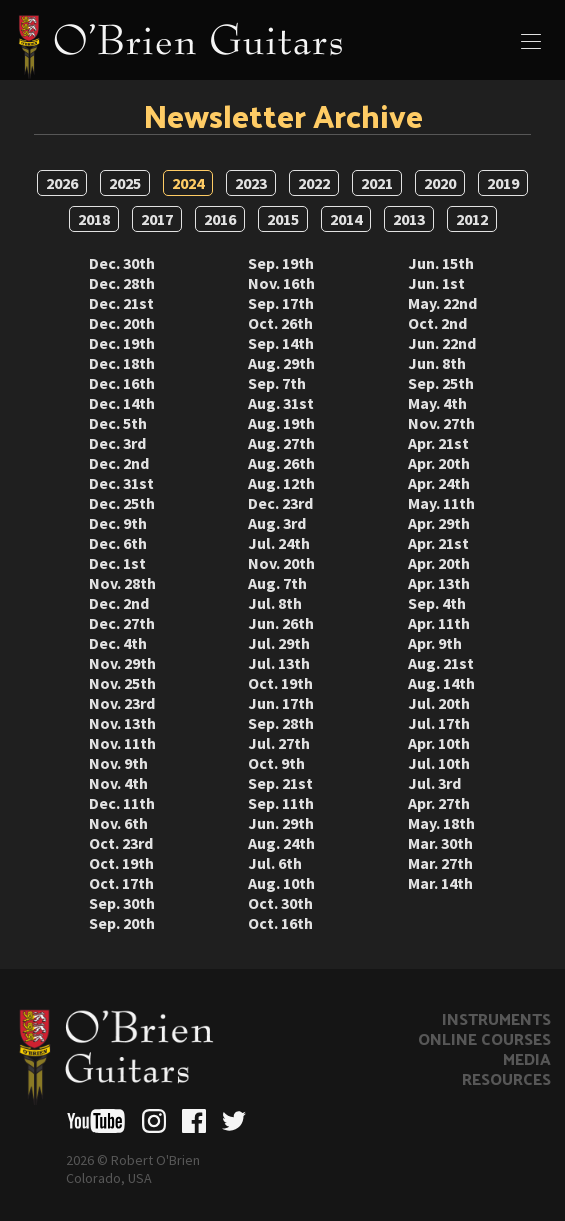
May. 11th (441, 503)
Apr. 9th (435, 643)
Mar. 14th (440, 883)
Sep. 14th (281, 343)
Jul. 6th (275, 863)
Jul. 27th (279, 743)
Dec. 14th (122, 403)
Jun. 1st (436, 283)
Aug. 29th (281, 363)
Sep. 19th (281, 263)
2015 (283, 219)
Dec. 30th (122, 263)
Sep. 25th (441, 383)
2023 (251, 183)
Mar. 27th (440, 863)
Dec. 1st (117, 563)
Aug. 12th (281, 483)
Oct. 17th (121, 883)
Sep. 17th (281, 303)
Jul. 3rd (434, 783)
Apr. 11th (439, 623)
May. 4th (437, 403)
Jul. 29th (279, 643)
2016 (220, 219)
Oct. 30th (280, 903)
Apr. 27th (439, 803)
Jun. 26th (281, 623)
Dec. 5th (118, 423)
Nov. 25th (122, 683)
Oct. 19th (121, 863)
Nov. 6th (118, 823)
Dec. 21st (121, 303)
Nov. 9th (118, 763)
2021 (377, 183)
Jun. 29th (281, 823)
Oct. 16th (280, 923)
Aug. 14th (441, 683)
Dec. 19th (122, 343)
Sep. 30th (122, 903)
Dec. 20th (122, 323)
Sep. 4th (437, 603)
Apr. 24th (439, 483)
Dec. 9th (118, 523)
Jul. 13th (279, 663)
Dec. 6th (118, 543)
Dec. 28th (122, 283)
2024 (188, 183)
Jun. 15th (441, 263)
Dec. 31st (121, 483)
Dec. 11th (122, 803)
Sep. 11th (281, 803)
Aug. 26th (281, 463)
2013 (409, 219)
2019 (503, 183)
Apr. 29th (439, 523)
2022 (314, 183)
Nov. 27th (441, 423)
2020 (440, 183)
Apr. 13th (439, 583)
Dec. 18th (122, 363)
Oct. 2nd (437, 323)
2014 (346, 219)
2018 (94, 219)
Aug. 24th (281, 843)
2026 (62, 183)
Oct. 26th (280, 323)
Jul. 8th (275, 603)
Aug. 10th (281, 883)
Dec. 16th (122, 383)
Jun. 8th (437, 363)
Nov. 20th (281, 563)
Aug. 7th (277, 583)
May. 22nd (442, 303)
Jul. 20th (439, 703)
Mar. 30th (440, 843)
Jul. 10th (439, 763)
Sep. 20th (122, 923)
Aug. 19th (281, 423)
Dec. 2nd (119, 463)
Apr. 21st (438, 443)
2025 (125, 183)
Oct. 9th (276, 763)
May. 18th (441, 823)
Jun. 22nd (442, 343)
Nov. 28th (122, 583)
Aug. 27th (281, 443)
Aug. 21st (441, 663)
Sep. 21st (280, 783)
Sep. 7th (277, 383)
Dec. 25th (122, 503)
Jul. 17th (439, 723)
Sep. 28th (281, 723)
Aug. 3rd (277, 523)
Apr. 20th (439, 463)
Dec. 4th (118, 643)
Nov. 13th (122, 723)
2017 (157, 219)
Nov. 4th (118, 783)
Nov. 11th (122, 743)
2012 (472, 219)
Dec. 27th (122, 623)
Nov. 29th (122, 663)
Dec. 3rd (117, 443)
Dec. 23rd (280, 503)
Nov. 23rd (122, 703)
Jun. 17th (281, 703)
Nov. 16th (281, 283)
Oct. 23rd (121, 843)
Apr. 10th (439, 743)
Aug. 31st (281, 403)
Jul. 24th (279, 543)
